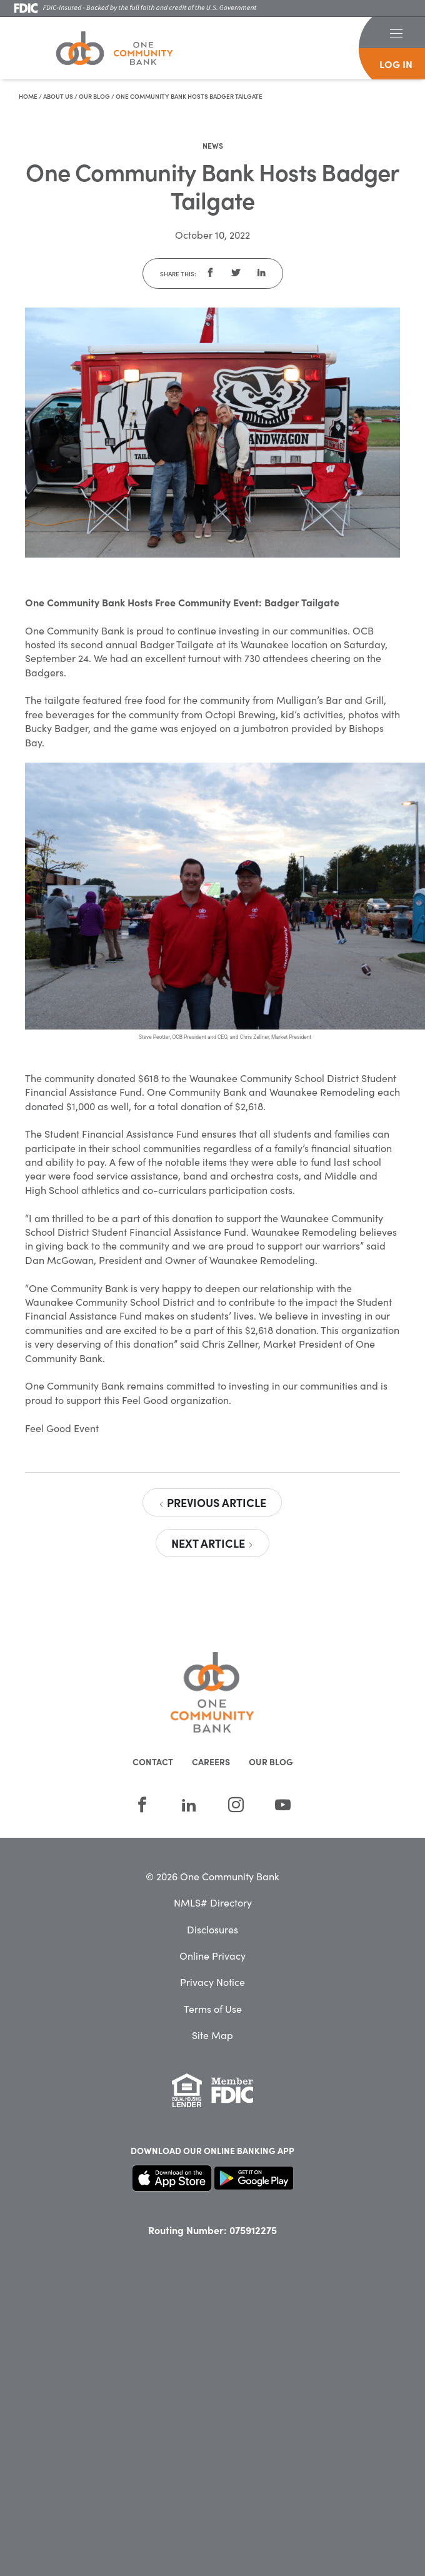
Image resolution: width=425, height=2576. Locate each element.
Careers (211, 1761)
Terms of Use (213, 2008)
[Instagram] (235, 1805)
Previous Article (212, 1502)
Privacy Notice (212, 1981)
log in (395, 64)
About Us (58, 96)
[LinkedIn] (189, 1805)
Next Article (212, 1543)
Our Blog (94, 96)
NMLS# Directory (213, 1902)
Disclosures (212, 1929)
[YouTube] (282, 1805)
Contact (152, 1761)
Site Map (212, 2035)
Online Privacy (212, 1955)
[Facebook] (142, 1805)
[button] (396, 32)
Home (28, 96)
